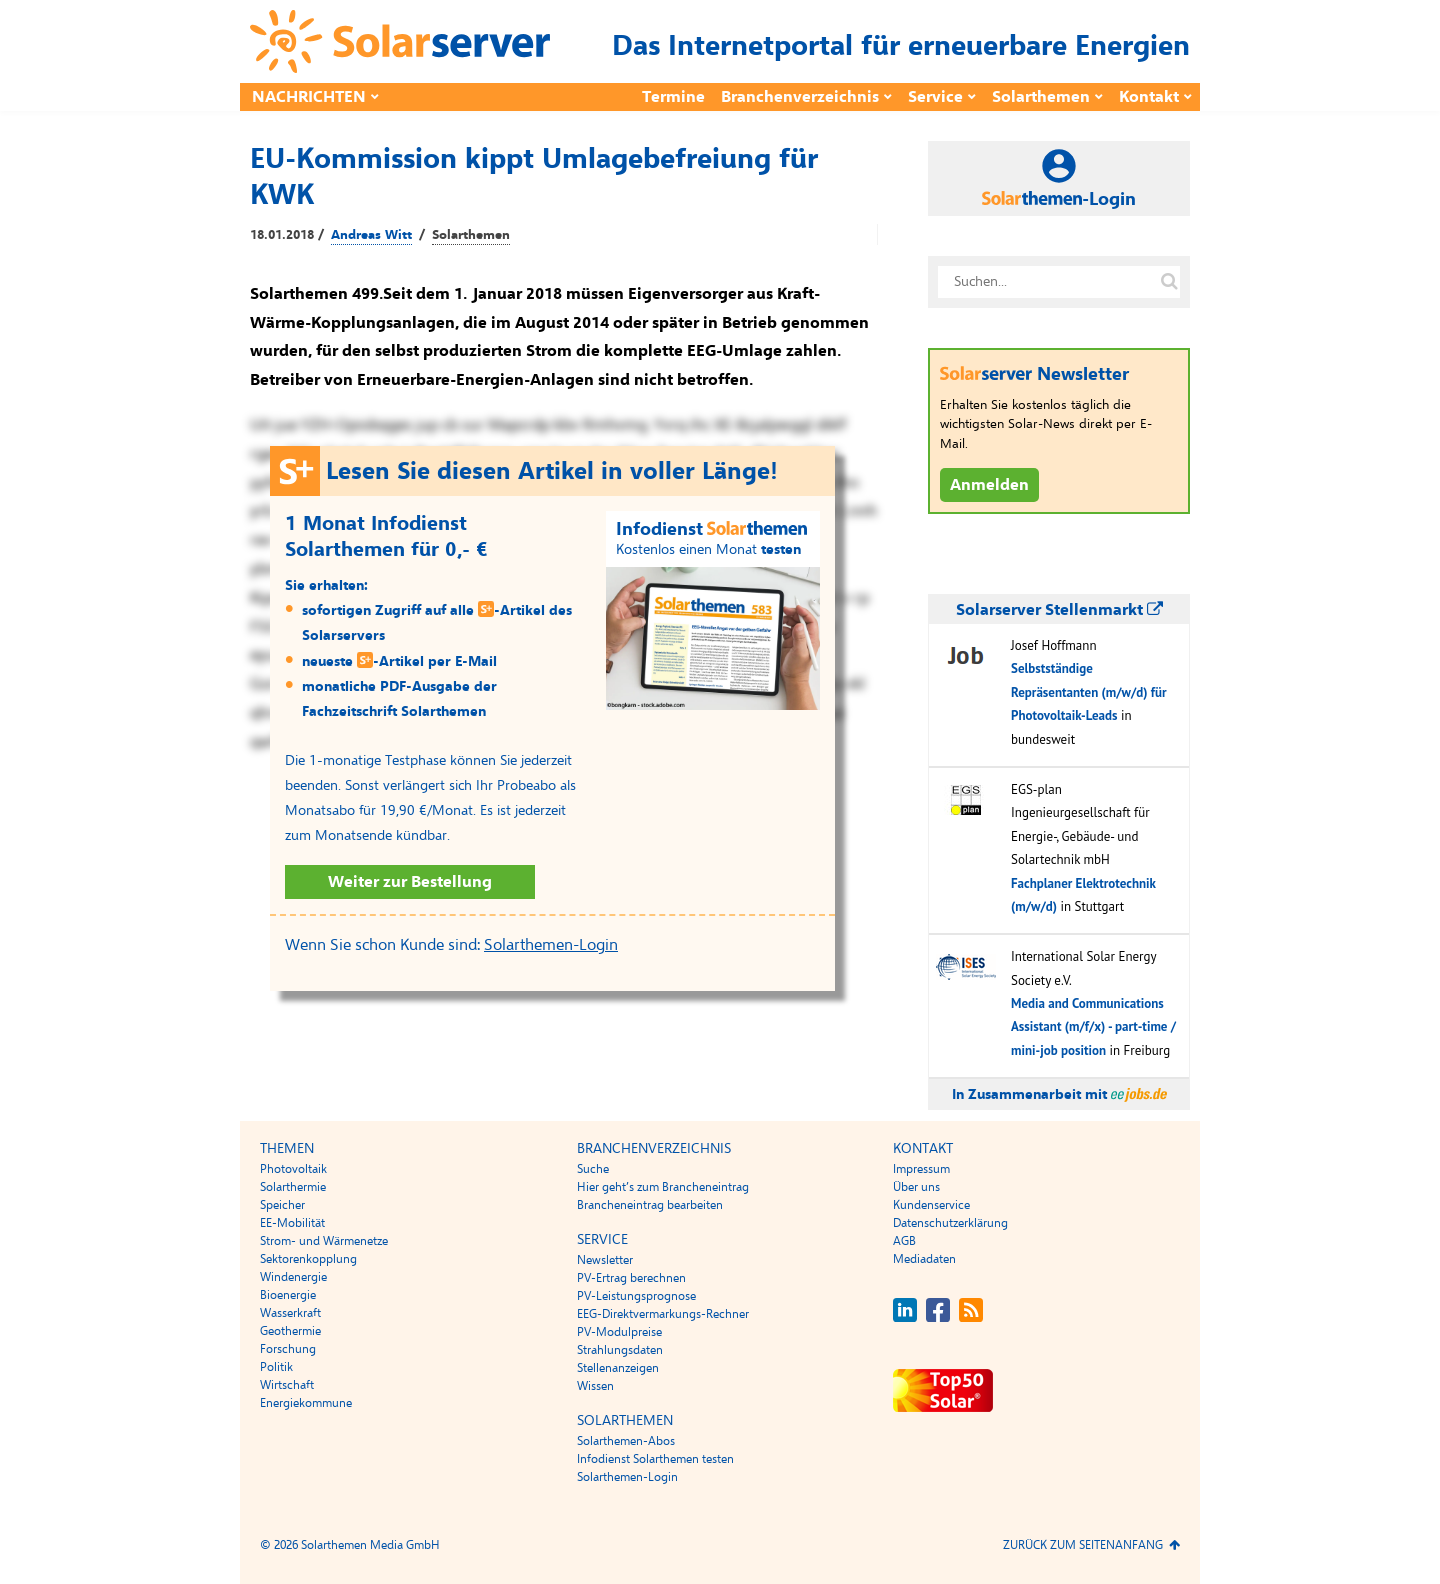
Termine (673, 97)
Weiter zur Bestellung (410, 882)
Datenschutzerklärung (950, 1223)
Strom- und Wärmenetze (324, 1241)
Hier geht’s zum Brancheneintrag (663, 1187)
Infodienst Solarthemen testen (655, 1459)
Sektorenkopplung (308, 1259)
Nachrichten (309, 97)
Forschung (288, 1349)
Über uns (916, 1187)
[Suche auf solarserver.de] (1169, 282)
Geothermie (290, 1331)
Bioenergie (288, 1295)
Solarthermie (293, 1187)
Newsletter (605, 1260)
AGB (904, 1241)
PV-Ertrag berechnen (631, 1278)
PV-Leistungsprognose (636, 1296)
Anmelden (989, 485)
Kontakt (1149, 97)
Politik (276, 1367)
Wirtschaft (287, 1385)
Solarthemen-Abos (626, 1441)
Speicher (282, 1205)
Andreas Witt (371, 235)
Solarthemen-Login (551, 945)
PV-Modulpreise (619, 1332)
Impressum (921, 1169)
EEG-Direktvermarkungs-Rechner (663, 1314)
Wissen (595, 1386)
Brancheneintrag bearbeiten (650, 1205)
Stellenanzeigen (618, 1368)
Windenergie (293, 1277)
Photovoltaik (293, 1169)
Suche (593, 1169)
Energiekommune (306, 1403)
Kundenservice (931, 1205)
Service (935, 97)
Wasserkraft (290, 1313)
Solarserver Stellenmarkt (1059, 610)
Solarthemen (1041, 97)
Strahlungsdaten (620, 1350)
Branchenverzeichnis (800, 97)
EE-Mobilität (292, 1223)
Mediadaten (924, 1259)
